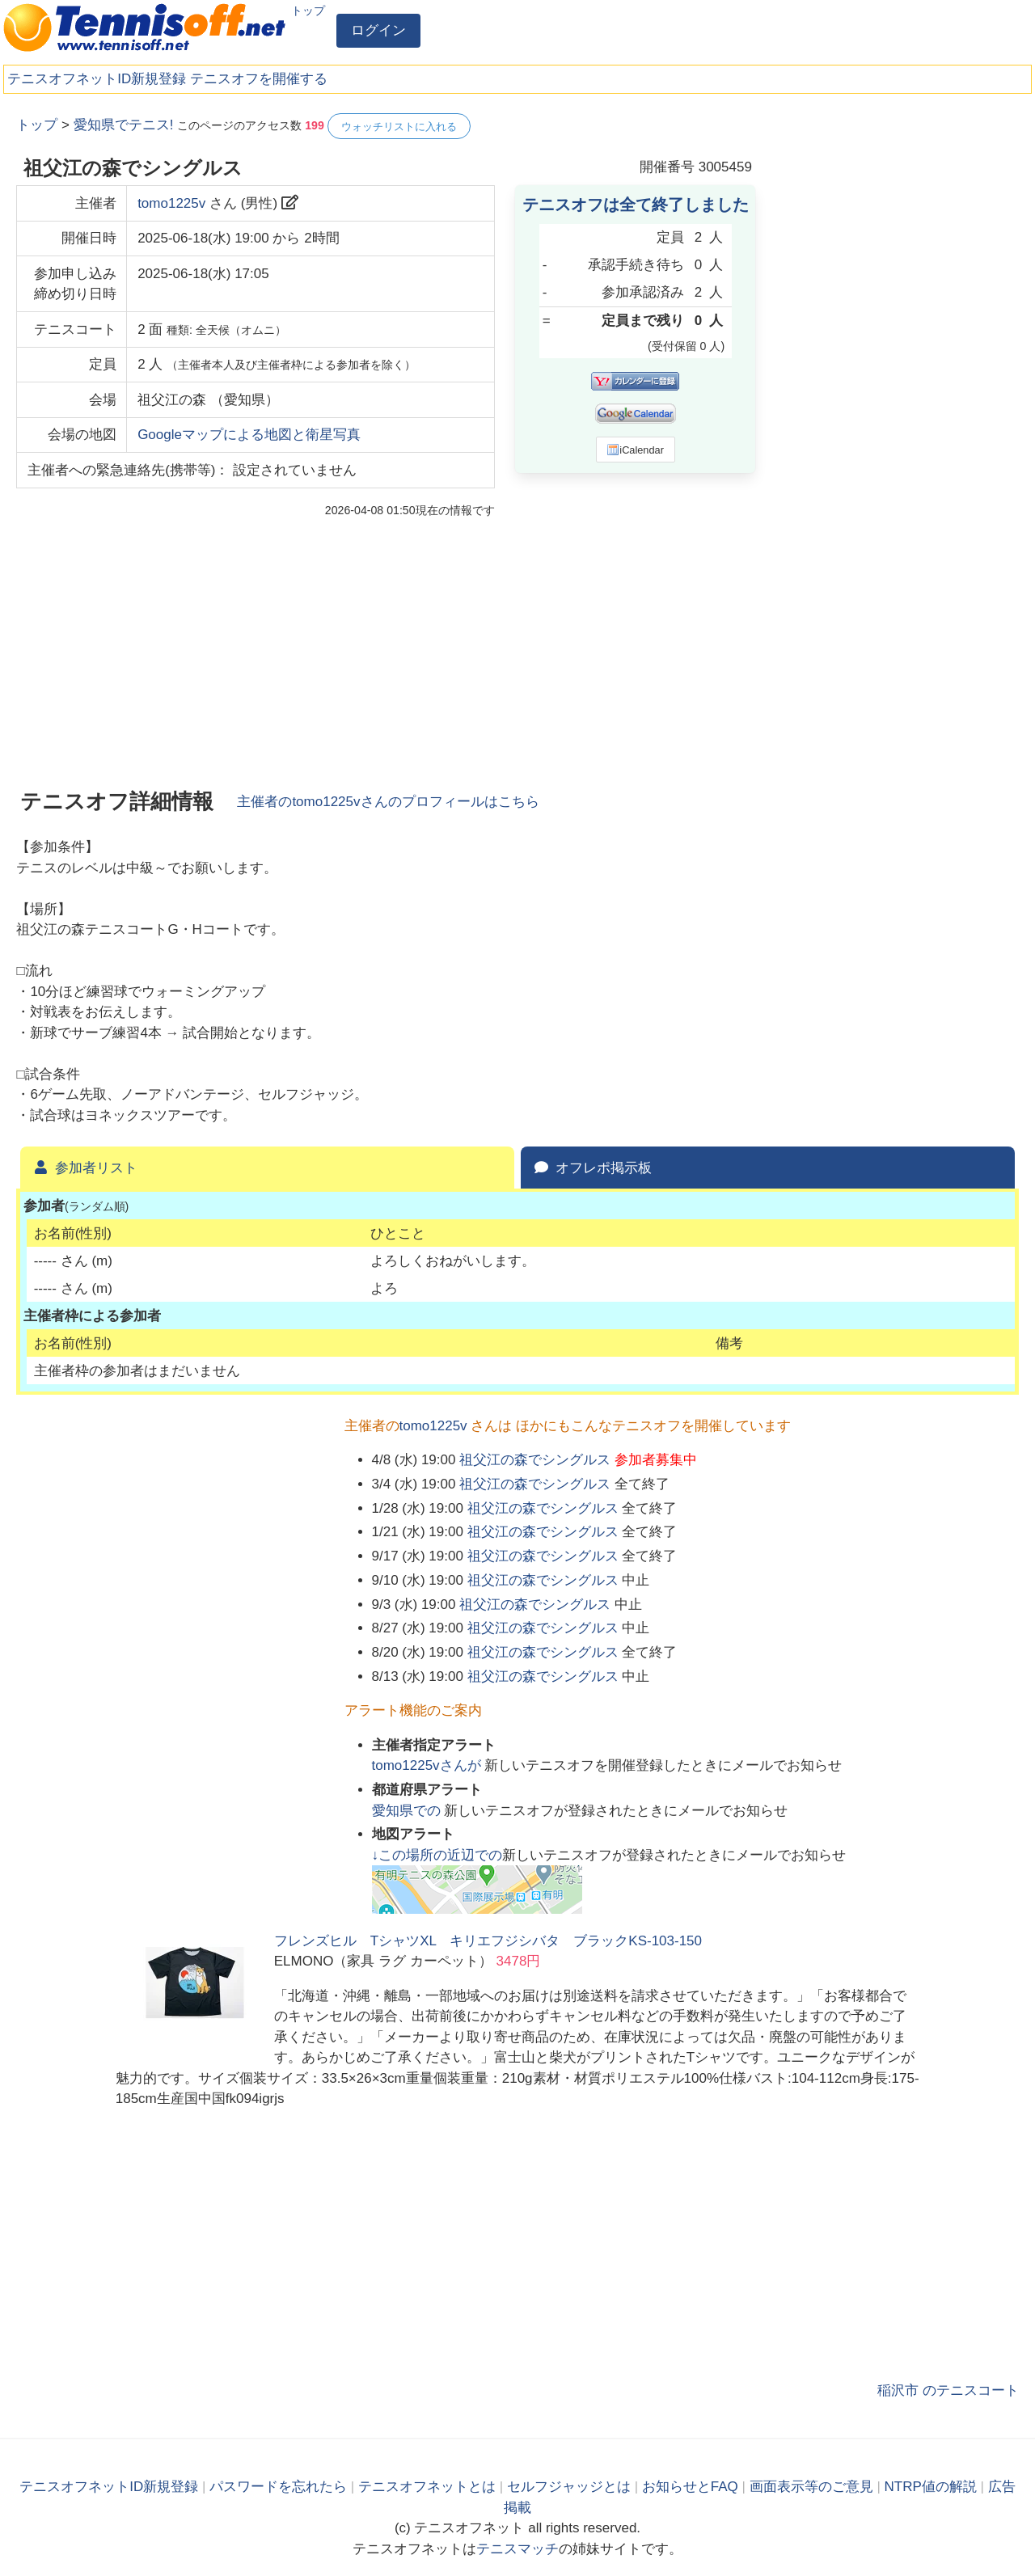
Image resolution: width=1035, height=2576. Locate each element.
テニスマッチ (517, 2549)
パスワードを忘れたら (278, 2486)
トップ (308, 10)
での (408, 1810)
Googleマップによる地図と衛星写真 (249, 434)
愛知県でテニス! (124, 125)
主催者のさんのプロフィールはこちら (388, 801)
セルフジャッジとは (569, 2486)
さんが (428, 1765)
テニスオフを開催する (258, 79)
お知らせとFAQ (690, 2486)
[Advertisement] (897, 355)
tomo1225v (171, 203)
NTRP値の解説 (931, 2486)
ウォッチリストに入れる (399, 126)
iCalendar (635, 449)
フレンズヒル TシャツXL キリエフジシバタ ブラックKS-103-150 (488, 1941)
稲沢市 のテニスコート (948, 2390)
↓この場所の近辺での (437, 1855)
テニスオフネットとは (427, 2486)
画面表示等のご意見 (811, 2486)
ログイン (378, 30)
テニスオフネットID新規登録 (96, 79)
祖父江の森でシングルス (534, 1459)
